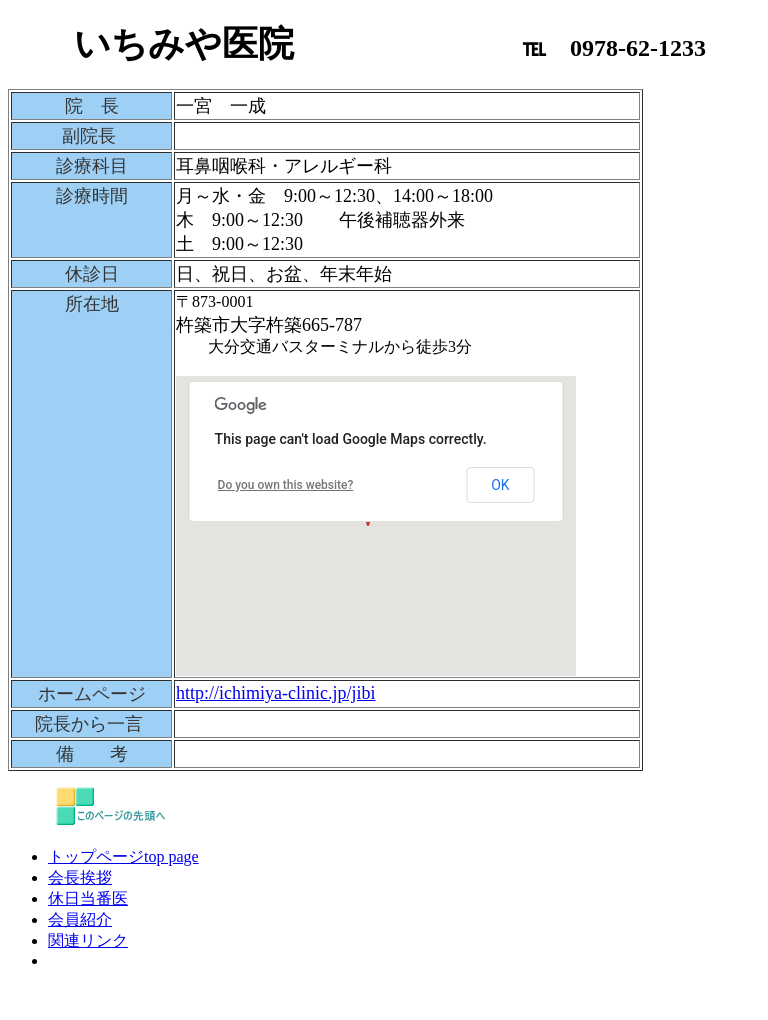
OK (500, 485)
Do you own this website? (286, 485)
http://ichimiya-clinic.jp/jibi (275, 693)
